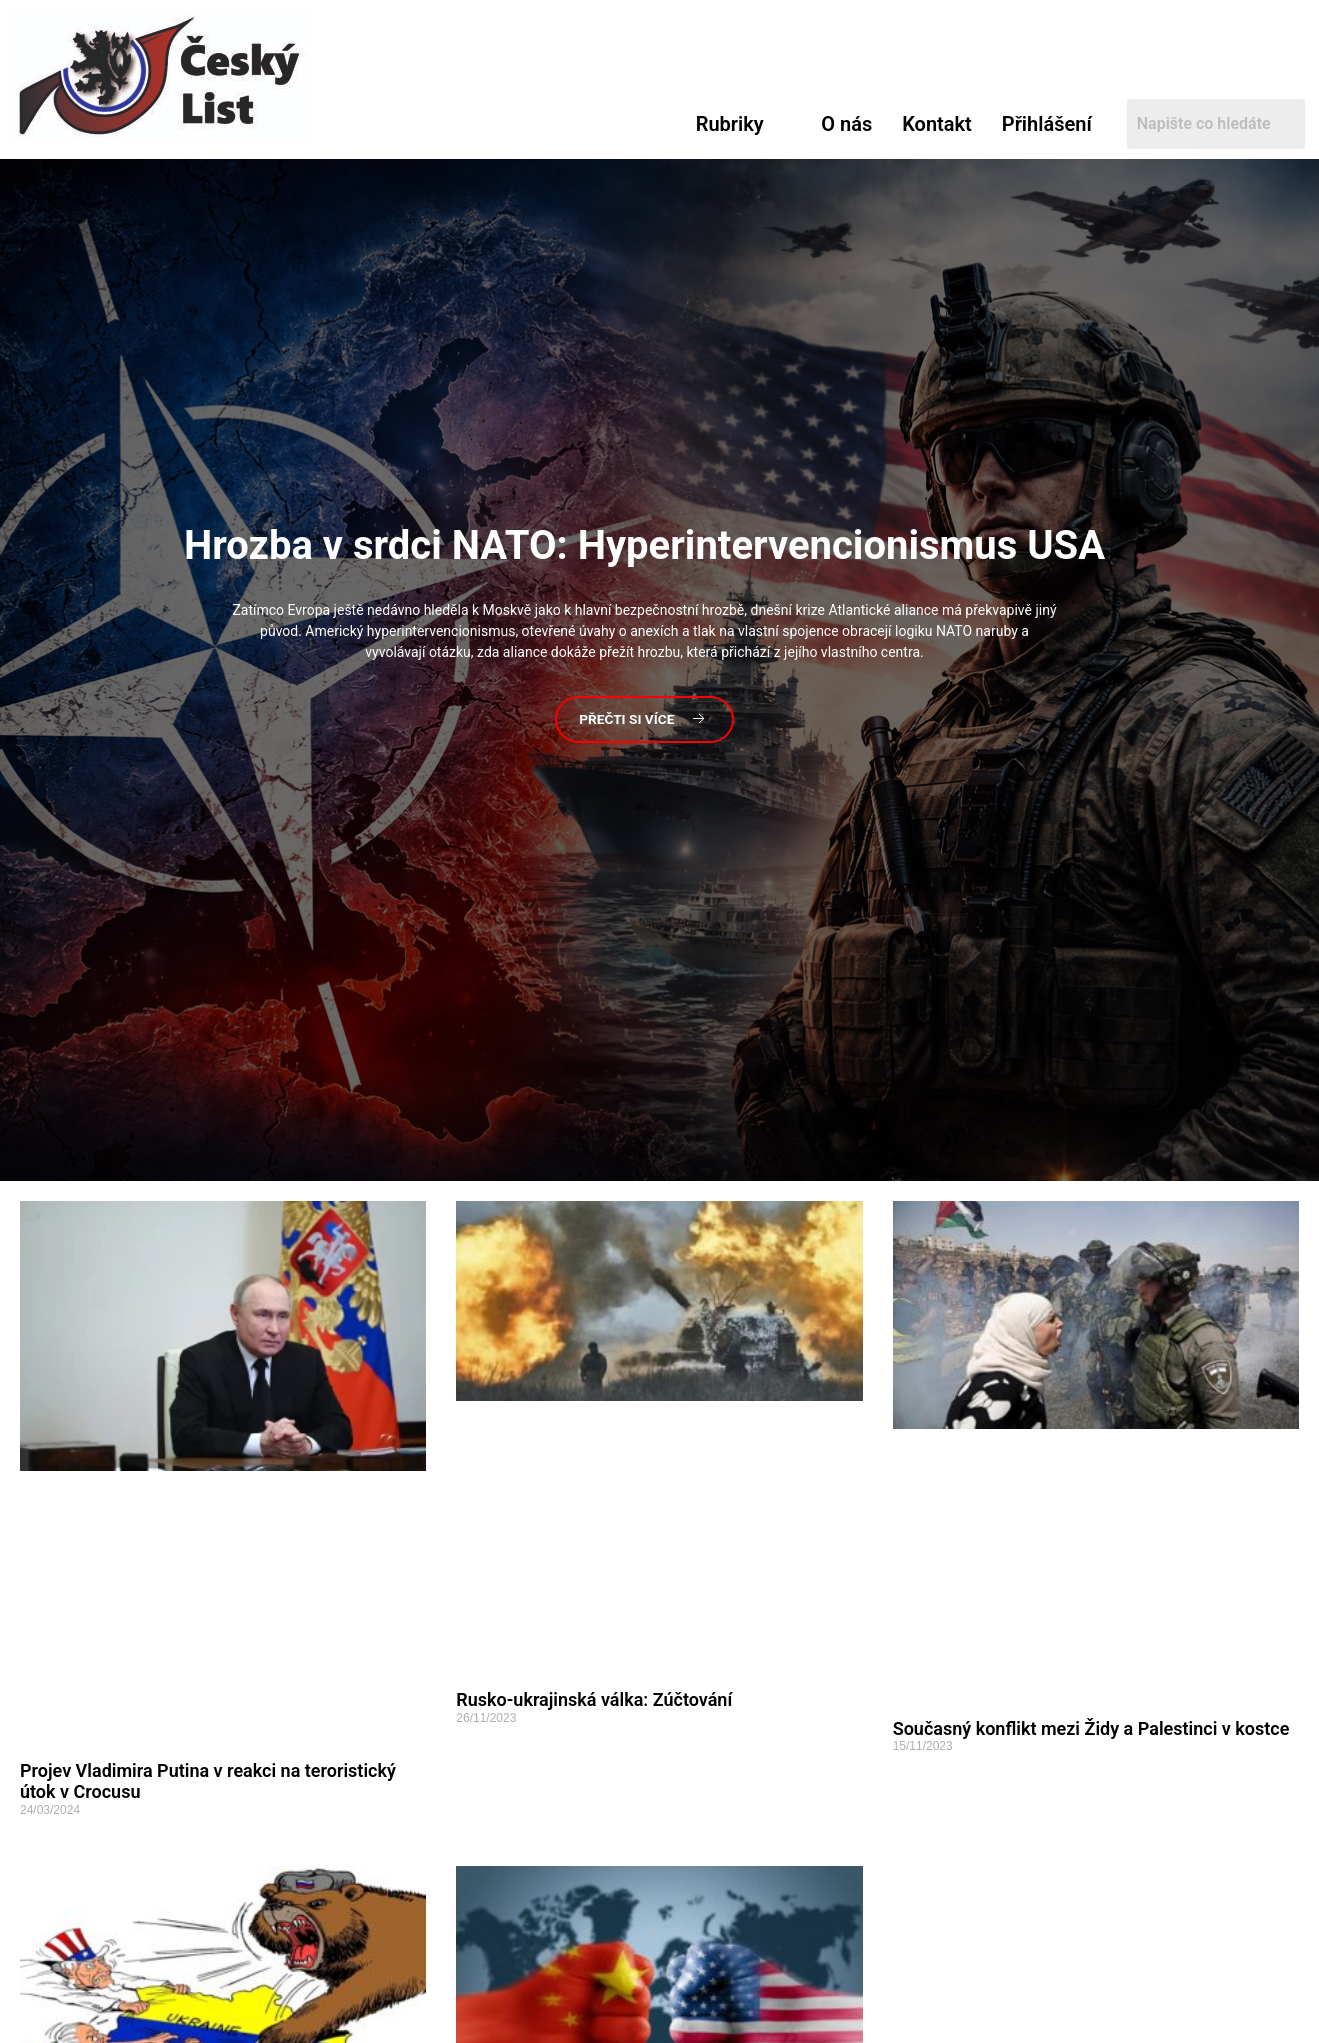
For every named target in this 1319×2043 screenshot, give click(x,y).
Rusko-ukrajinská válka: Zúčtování (594, 1699)
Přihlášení (1047, 124)
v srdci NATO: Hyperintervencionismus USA (644, 543)
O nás (846, 124)
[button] (744, 124)
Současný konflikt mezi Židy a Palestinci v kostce (1091, 1728)
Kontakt (937, 124)
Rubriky (730, 124)
